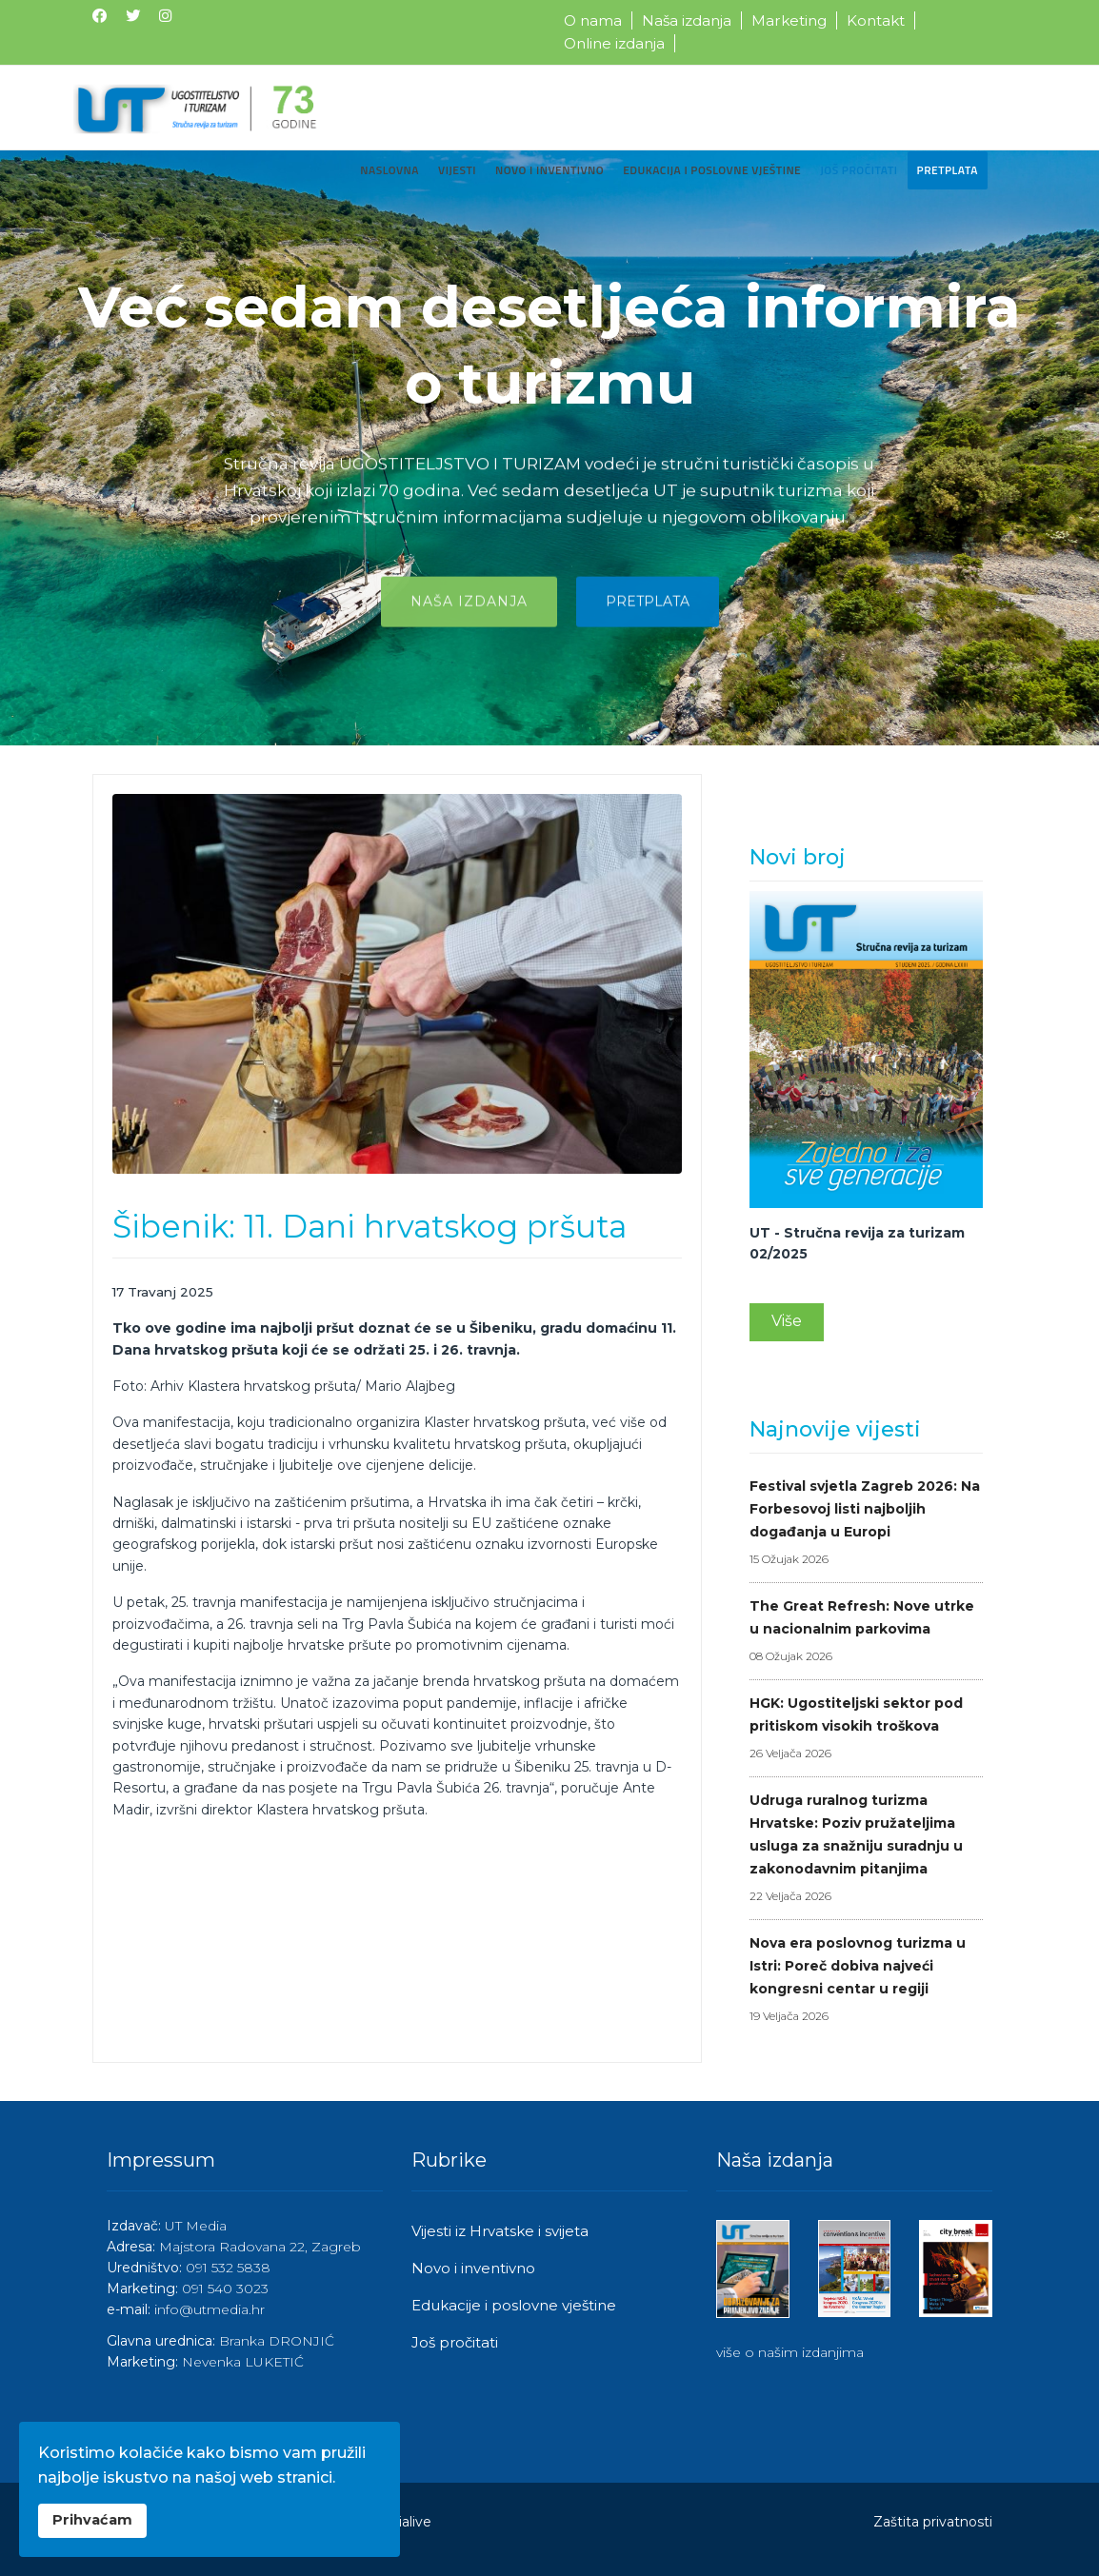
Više (786, 1321)
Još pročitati (858, 170)
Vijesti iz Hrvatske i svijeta (500, 2231)
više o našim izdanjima (790, 2352)
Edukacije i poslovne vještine (513, 2305)
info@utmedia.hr (209, 2309)
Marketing (789, 20)
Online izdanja (614, 43)
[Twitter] (133, 16)
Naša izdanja (686, 20)
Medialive (400, 2521)
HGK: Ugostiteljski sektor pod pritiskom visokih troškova (866, 1729)
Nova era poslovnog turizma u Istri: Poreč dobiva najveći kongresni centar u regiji (866, 1981)
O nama (593, 20)
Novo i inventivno (549, 170)
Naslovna (389, 170)
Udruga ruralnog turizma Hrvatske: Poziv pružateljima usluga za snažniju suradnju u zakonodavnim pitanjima (866, 1850)
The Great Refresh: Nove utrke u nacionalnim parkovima (866, 1632)
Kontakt (876, 20)
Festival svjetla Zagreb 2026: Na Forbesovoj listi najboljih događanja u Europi (866, 1524)
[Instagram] (165, 16)
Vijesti (457, 170)
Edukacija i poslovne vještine (712, 170)
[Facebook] (99, 16)
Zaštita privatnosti (932, 2521)
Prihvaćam (92, 2519)
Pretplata (947, 170)
